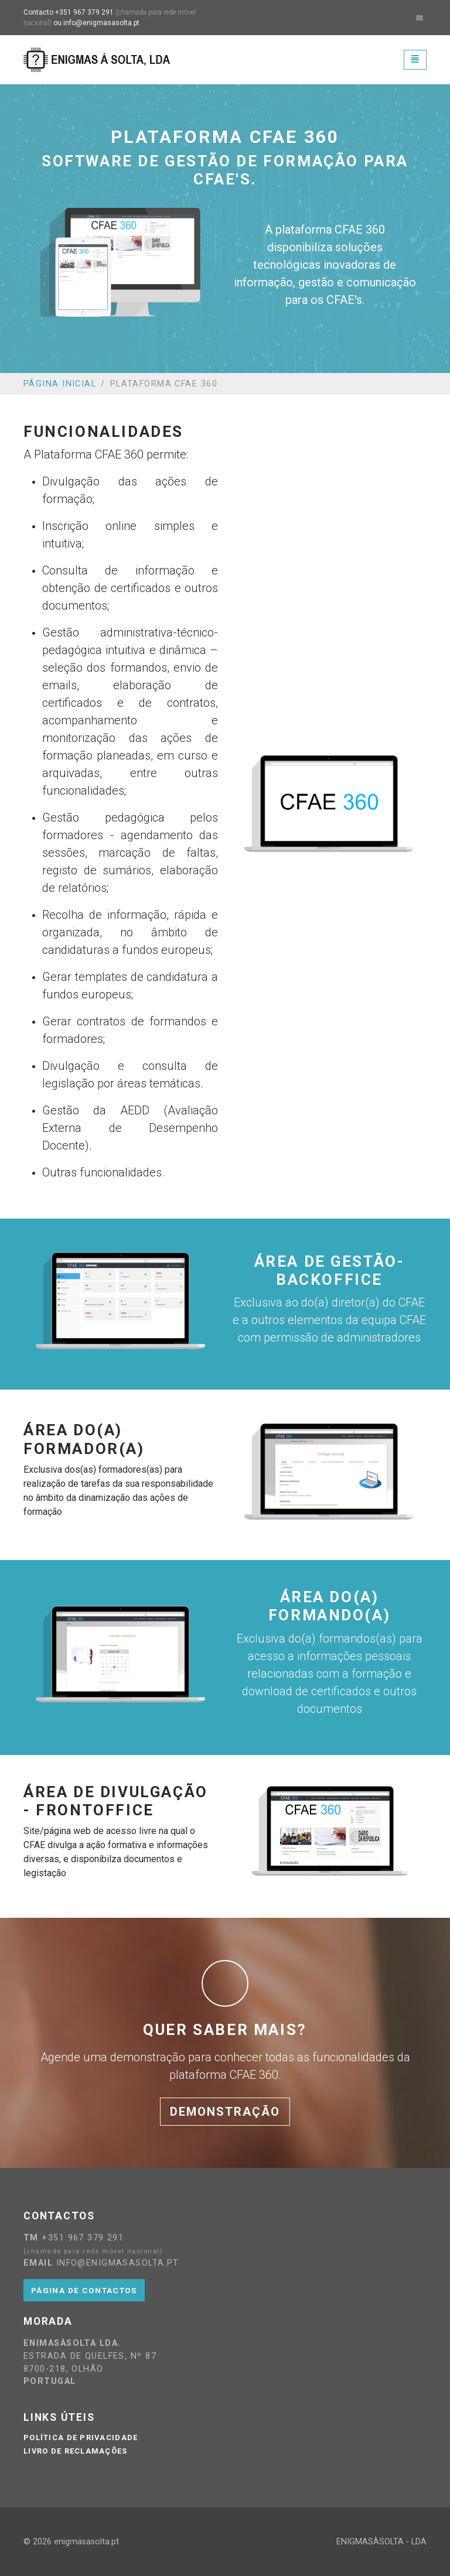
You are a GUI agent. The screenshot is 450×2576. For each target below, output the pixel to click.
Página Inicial (59, 384)
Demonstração (225, 2112)
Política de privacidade (80, 2437)
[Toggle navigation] (415, 59)
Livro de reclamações (75, 2451)
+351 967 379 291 (84, 12)
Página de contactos (84, 2290)
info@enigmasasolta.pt (101, 23)
